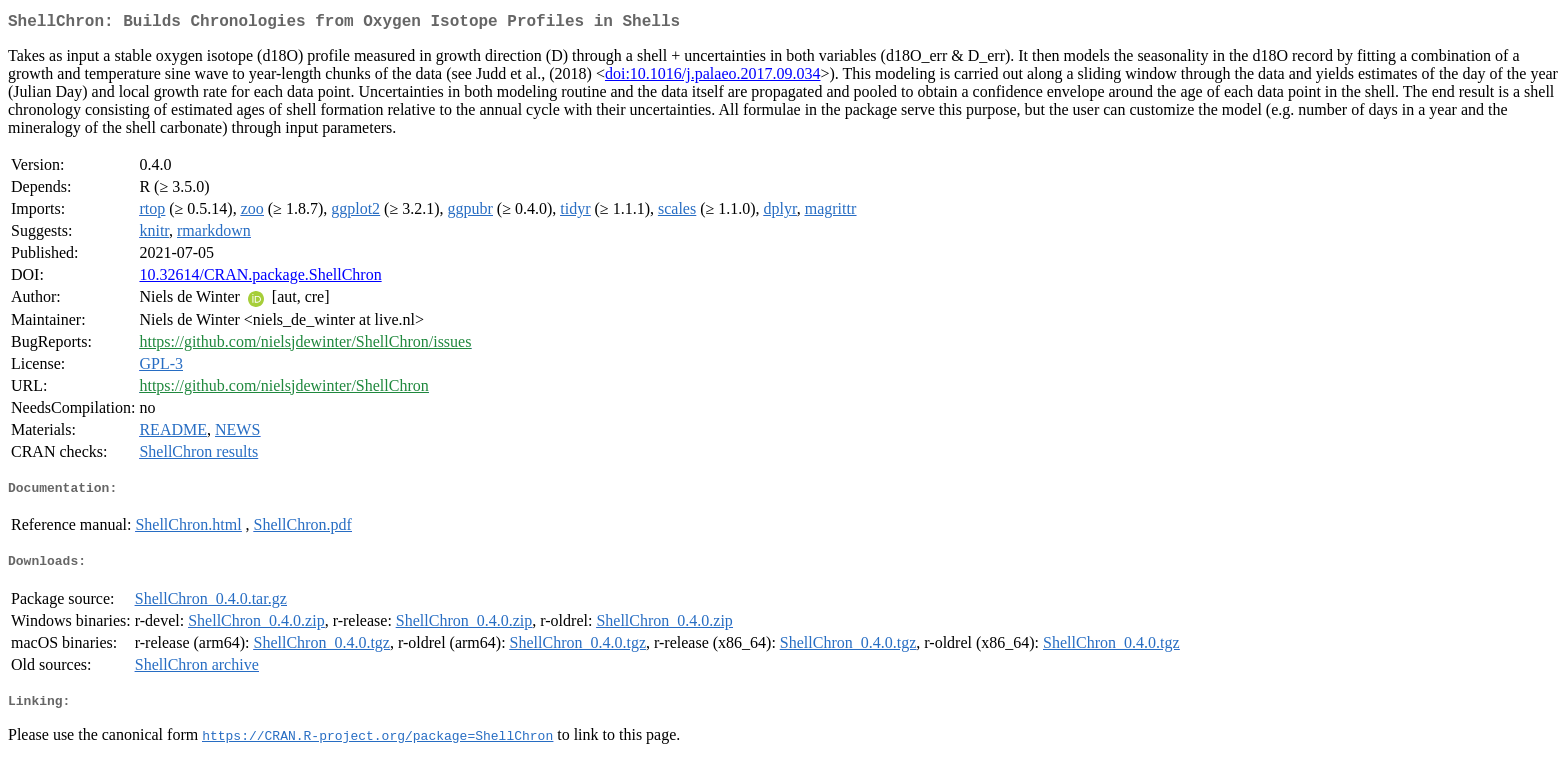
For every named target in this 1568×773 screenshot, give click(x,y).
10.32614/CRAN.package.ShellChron (260, 278)
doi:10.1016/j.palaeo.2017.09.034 (713, 77)
